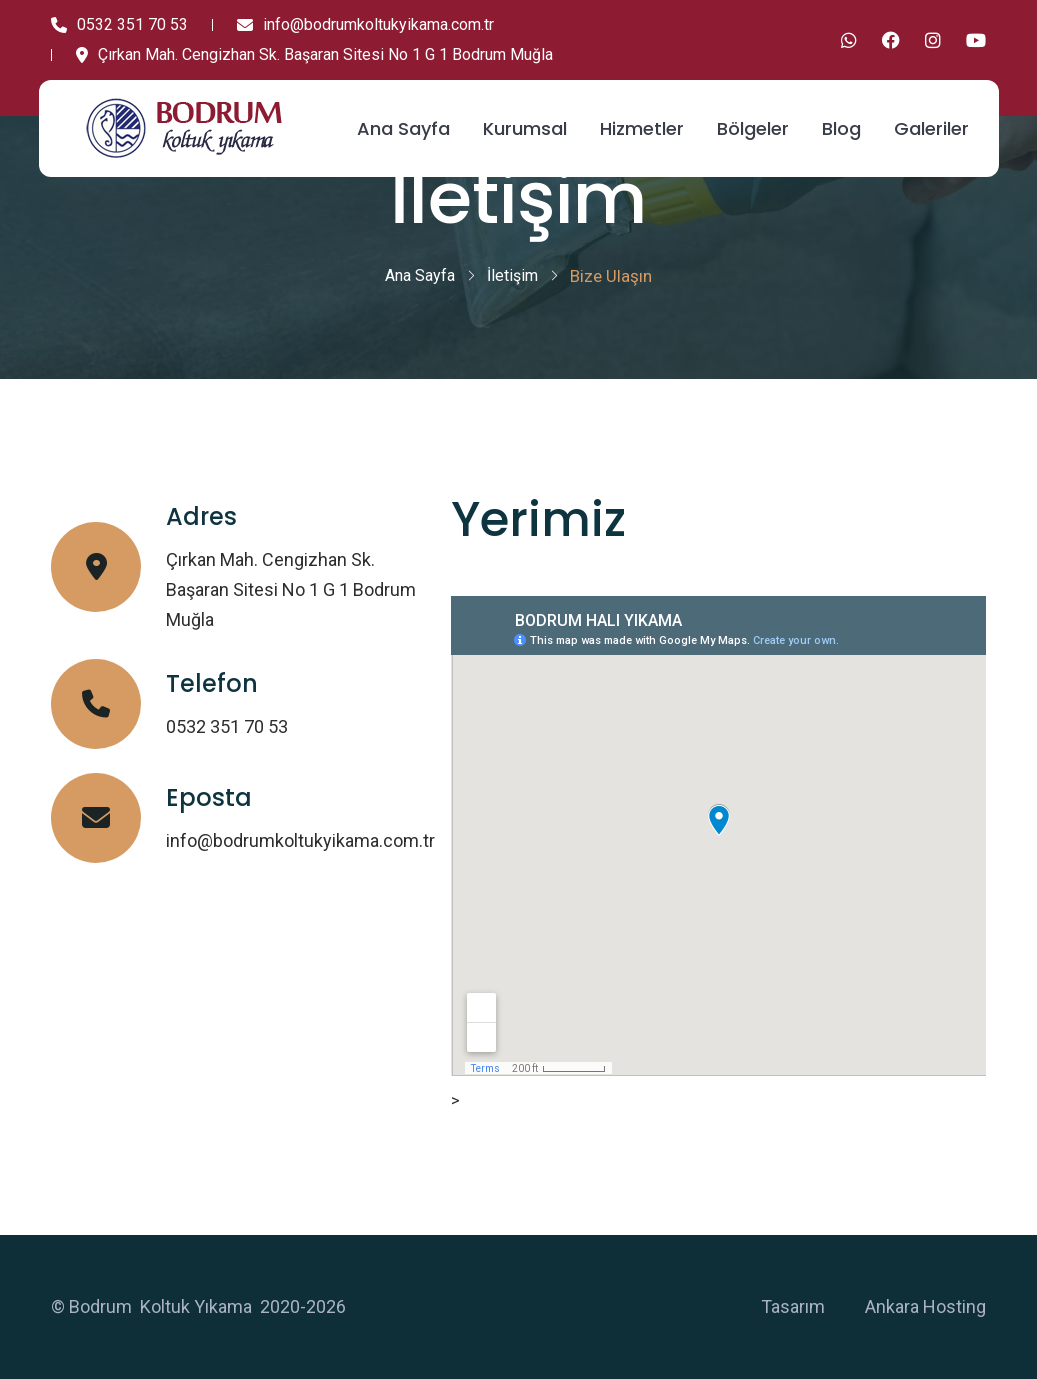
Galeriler (931, 128)
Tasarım (793, 1306)
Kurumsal (525, 128)
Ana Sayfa (403, 128)
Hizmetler (642, 128)
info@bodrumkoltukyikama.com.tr (365, 24)
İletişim (512, 275)
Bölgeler (753, 128)
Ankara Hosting (925, 1306)
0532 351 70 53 (119, 24)
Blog (841, 128)
